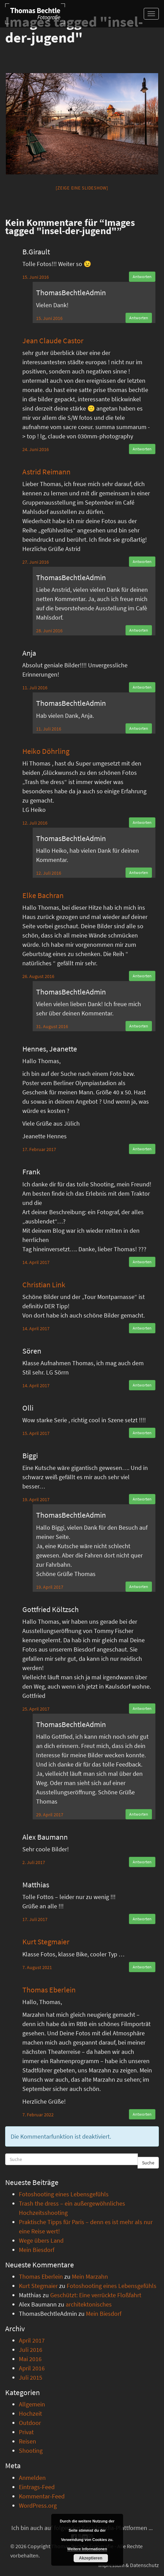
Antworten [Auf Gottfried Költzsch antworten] (142, 1708)
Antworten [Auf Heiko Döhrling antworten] (142, 822)
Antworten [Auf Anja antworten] (142, 687)
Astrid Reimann (46, 471)
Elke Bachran (43, 895)
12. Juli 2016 (34, 823)
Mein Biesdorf (36, 2250)
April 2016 (32, 2368)
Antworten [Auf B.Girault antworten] (142, 276)
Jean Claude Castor (53, 340)
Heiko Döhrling (45, 751)
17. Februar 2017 (39, 1149)
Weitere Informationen (87, 2549)
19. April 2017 (36, 1499)
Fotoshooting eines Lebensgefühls (64, 2194)
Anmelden (32, 2478)
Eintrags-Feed (37, 2487)
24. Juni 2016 (35, 449)
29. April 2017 (49, 1815)
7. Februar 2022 (38, 2115)
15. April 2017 (36, 1433)
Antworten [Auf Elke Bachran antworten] (142, 975)
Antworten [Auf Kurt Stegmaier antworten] (142, 1966)
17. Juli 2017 (34, 1919)
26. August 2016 (38, 976)
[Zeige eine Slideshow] (82, 188)
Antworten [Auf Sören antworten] (142, 1385)
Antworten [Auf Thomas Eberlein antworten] (142, 2114)
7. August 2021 (37, 1967)
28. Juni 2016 (49, 631)
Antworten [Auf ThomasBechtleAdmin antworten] (138, 317)
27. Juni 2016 (35, 562)
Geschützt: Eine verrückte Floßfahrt (95, 2295)
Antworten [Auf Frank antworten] (142, 1261)
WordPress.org (38, 2505)
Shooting (31, 2450)
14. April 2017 (36, 1262)
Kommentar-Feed (42, 2496)
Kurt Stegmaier (45, 1941)
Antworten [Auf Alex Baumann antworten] (142, 1861)
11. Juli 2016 (34, 688)
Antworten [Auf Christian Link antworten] (142, 1328)
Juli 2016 (30, 2350)
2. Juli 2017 (33, 1862)
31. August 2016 (52, 1026)
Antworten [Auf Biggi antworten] (142, 1499)
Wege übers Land (41, 2240)
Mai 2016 (30, 2359)
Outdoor (30, 2423)
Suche (148, 2163)
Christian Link (43, 1284)
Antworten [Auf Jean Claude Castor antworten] (142, 448)
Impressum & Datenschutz (128, 2565)
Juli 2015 (30, 2377)
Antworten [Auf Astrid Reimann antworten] (142, 561)
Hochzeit (30, 2413)
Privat (26, 2432)
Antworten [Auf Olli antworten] (142, 1432)
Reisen (27, 2441)
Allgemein (32, 2404)
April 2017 (32, 2340)
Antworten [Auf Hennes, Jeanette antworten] (142, 1148)
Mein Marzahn (90, 2276)
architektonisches (89, 2304)
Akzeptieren (90, 2558)
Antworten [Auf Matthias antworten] (142, 1918)
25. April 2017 (36, 1709)
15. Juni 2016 (35, 277)
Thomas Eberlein (49, 1989)
